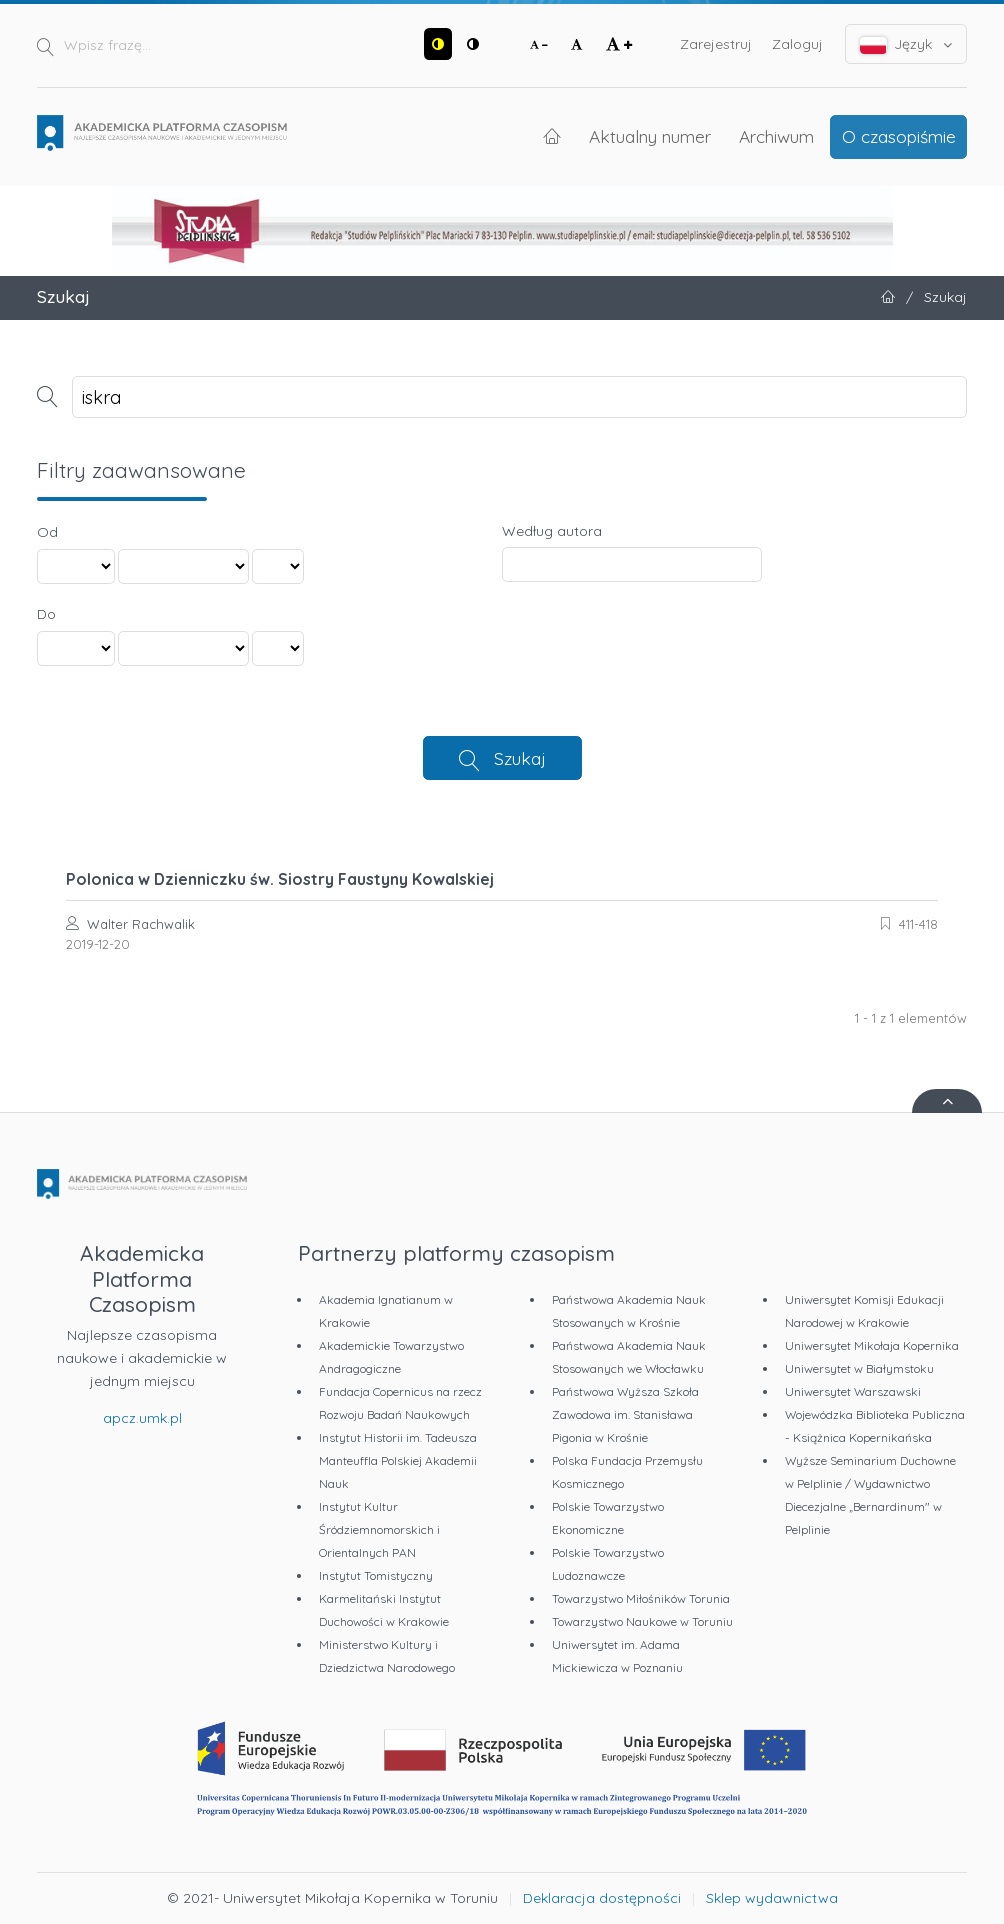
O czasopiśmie (899, 136)
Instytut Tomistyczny (376, 1575)
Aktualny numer (650, 136)
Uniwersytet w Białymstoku (859, 1368)
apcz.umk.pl (142, 1418)
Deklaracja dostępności (602, 1898)
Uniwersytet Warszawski (853, 1391)
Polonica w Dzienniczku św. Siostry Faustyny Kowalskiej (280, 879)
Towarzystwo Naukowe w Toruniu (642, 1621)
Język (906, 44)
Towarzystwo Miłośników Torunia (641, 1598)
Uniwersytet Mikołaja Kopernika (872, 1345)
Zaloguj (797, 44)
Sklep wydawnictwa (772, 1898)
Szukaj (520, 758)
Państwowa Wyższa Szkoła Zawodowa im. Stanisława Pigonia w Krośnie (625, 1414)
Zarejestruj (716, 44)
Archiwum (776, 136)
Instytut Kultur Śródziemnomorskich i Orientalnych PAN (379, 1529)
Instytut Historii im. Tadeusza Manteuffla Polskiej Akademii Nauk (398, 1460)
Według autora (552, 531)
